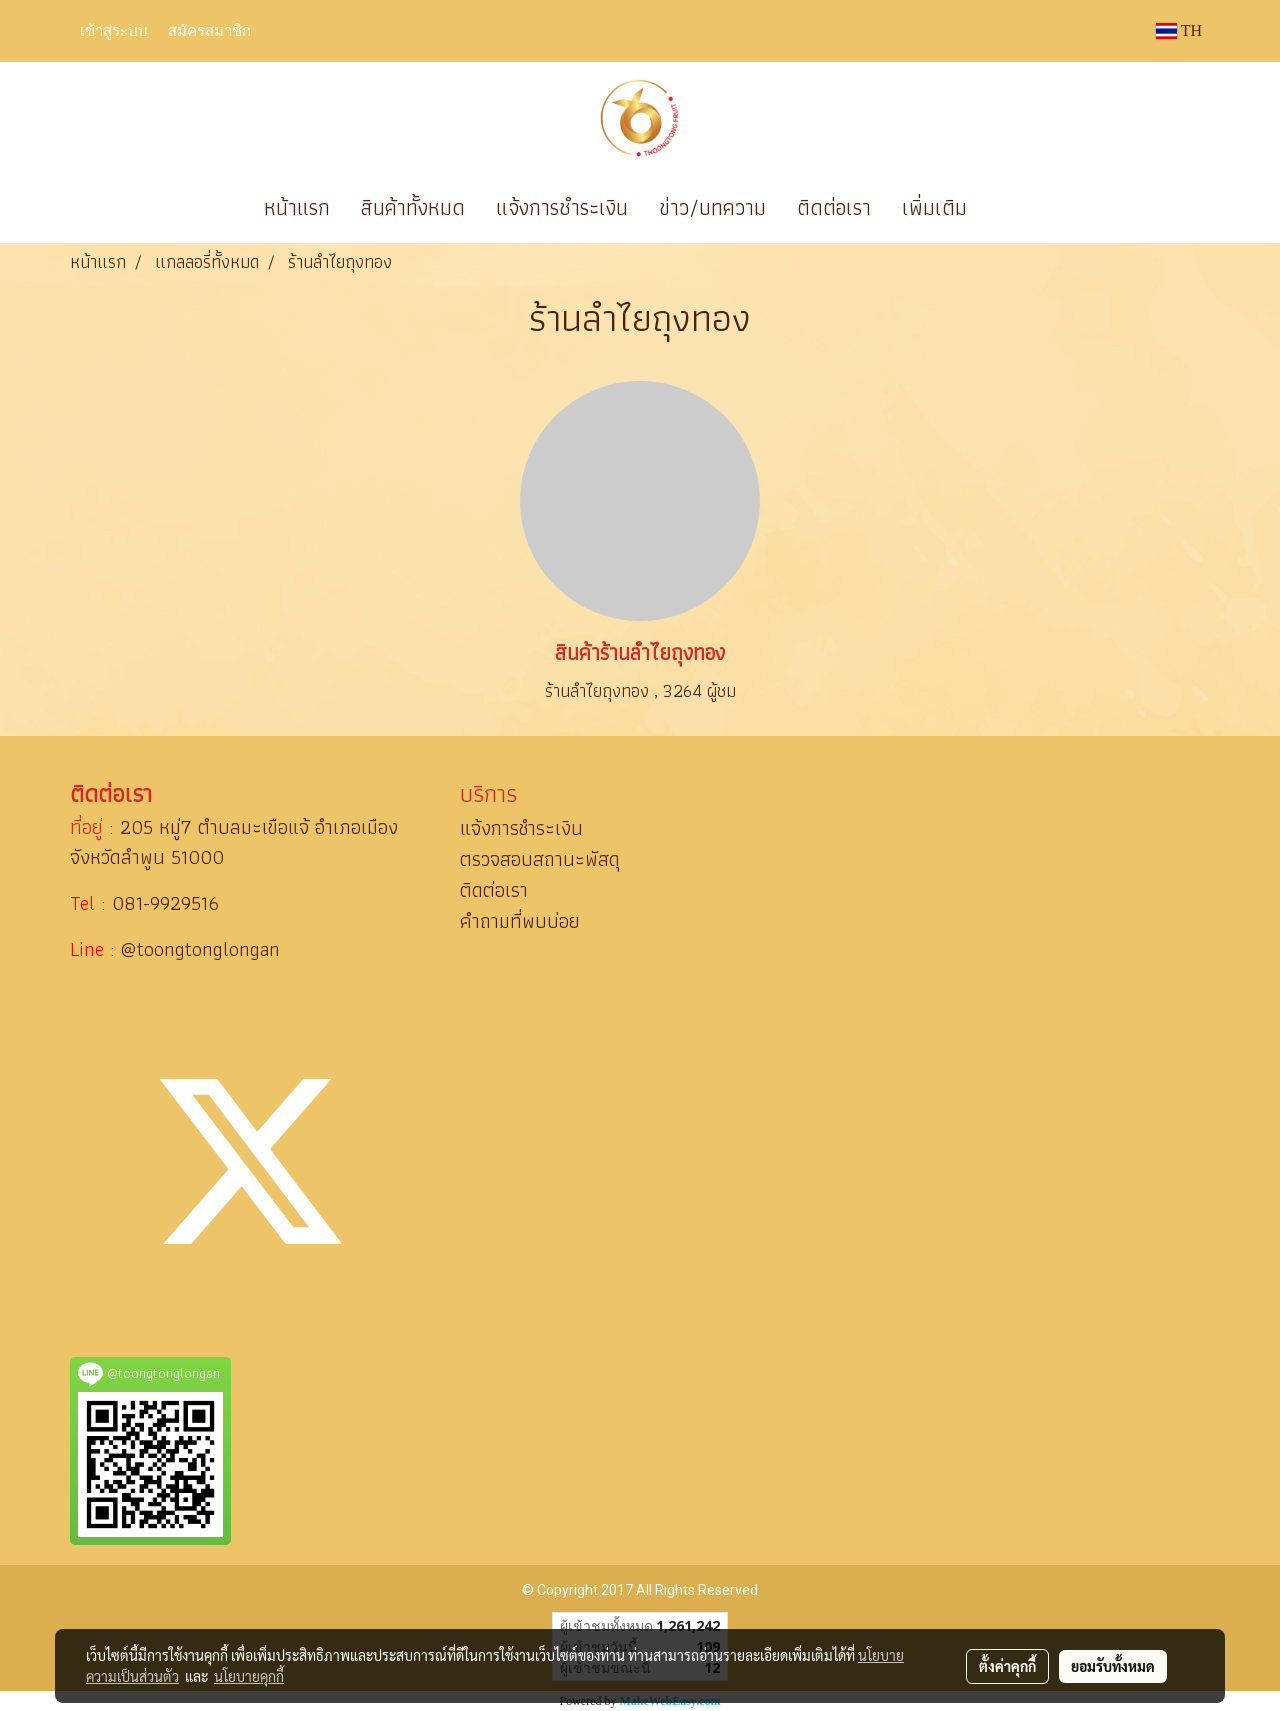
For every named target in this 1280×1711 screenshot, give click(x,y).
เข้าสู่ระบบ (114, 31)
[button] (1012, 208)
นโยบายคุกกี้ (249, 1676)
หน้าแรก (297, 207)
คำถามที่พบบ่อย (520, 921)
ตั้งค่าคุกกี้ (1007, 1666)
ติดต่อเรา (834, 207)
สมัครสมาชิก (209, 31)
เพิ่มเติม (934, 207)
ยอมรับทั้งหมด (1113, 1666)
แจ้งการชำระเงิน (562, 207)
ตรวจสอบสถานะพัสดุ (540, 859)
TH (1179, 30)
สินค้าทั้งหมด (413, 207)
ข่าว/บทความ (712, 207)
